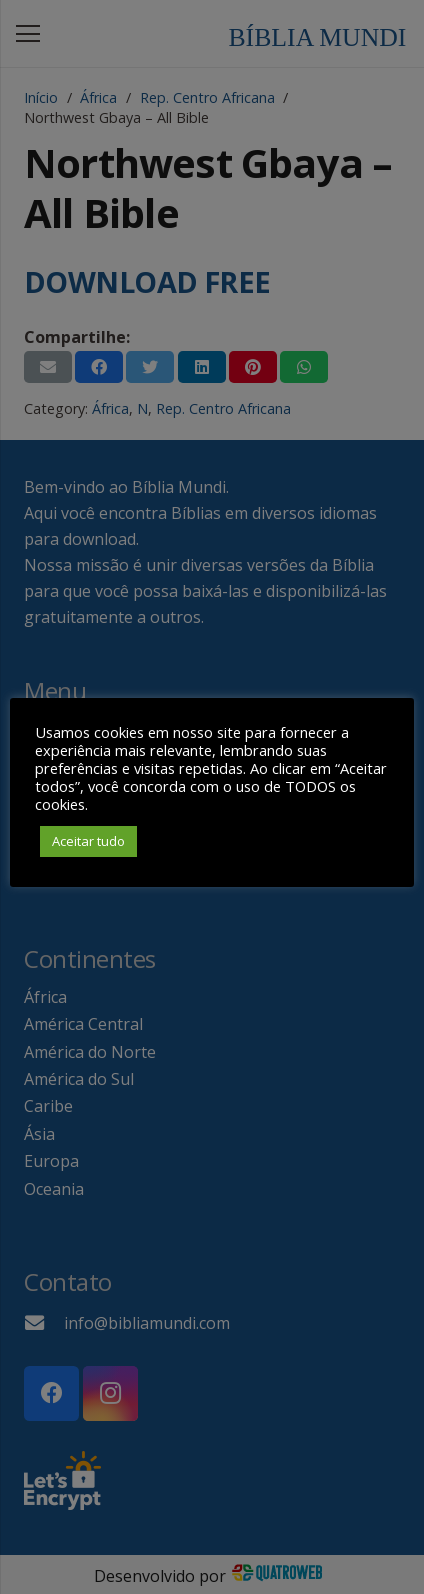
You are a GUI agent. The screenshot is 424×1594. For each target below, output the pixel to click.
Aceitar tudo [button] (88, 841)
